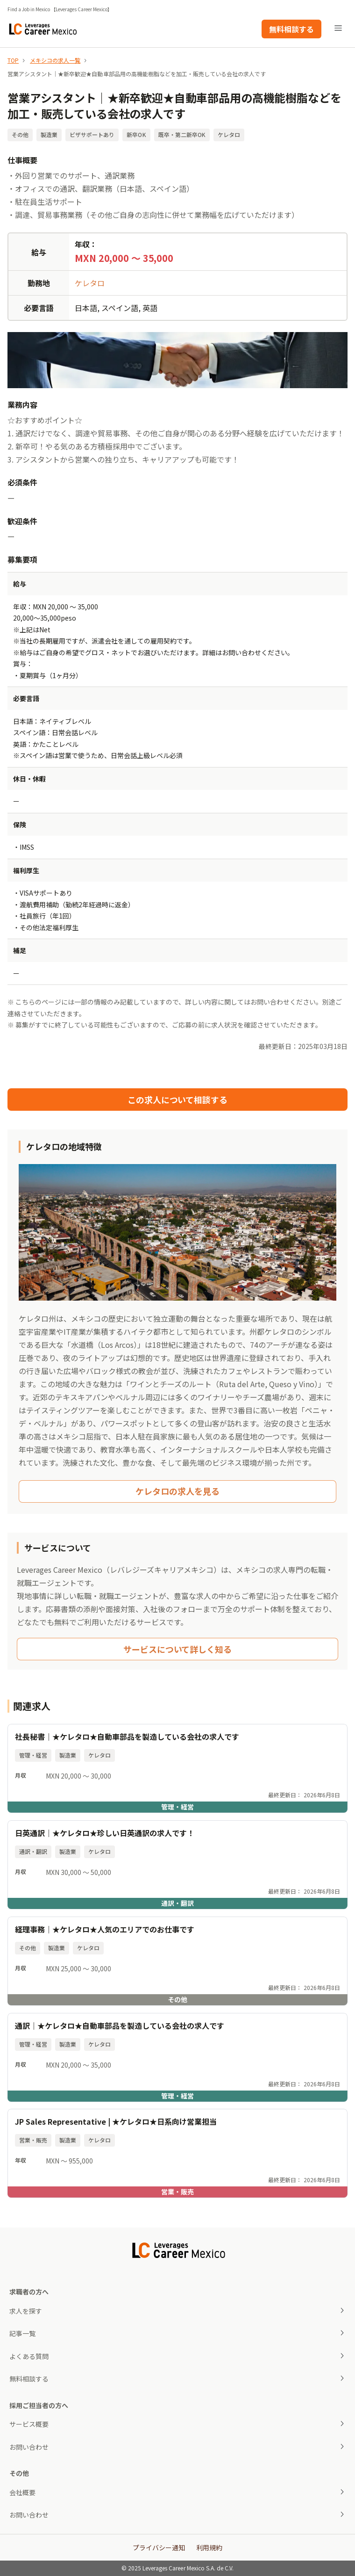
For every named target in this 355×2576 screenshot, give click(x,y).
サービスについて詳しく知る (177, 1649)
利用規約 (209, 2547)
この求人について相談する (177, 1099)
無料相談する (291, 29)
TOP (13, 60)
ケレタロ (90, 283)
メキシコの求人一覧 (55, 60)
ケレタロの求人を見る (177, 1491)
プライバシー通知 (159, 2547)
